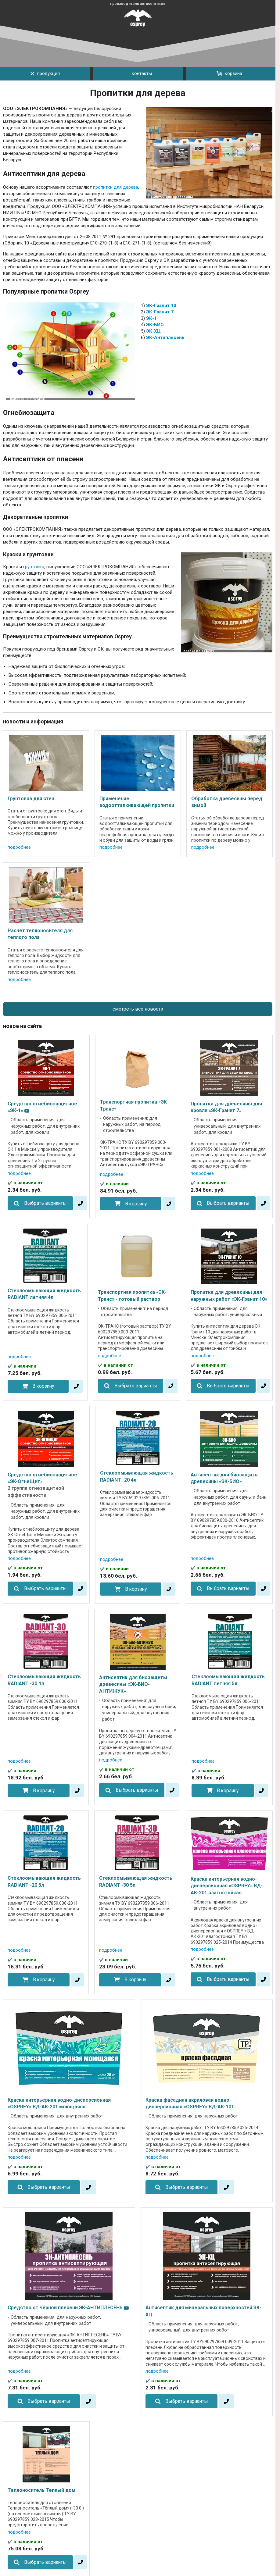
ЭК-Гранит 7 (160, 312)
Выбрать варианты (45, 1203)
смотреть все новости (138, 1009)
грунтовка (33, 566)
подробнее (19, 847)
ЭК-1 (151, 318)
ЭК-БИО (155, 324)
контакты (138, 74)
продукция (45, 73)
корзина (229, 73)
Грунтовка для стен (31, 798)
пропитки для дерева (115, 187)
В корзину (136, 1204)
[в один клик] (80, 1203)
